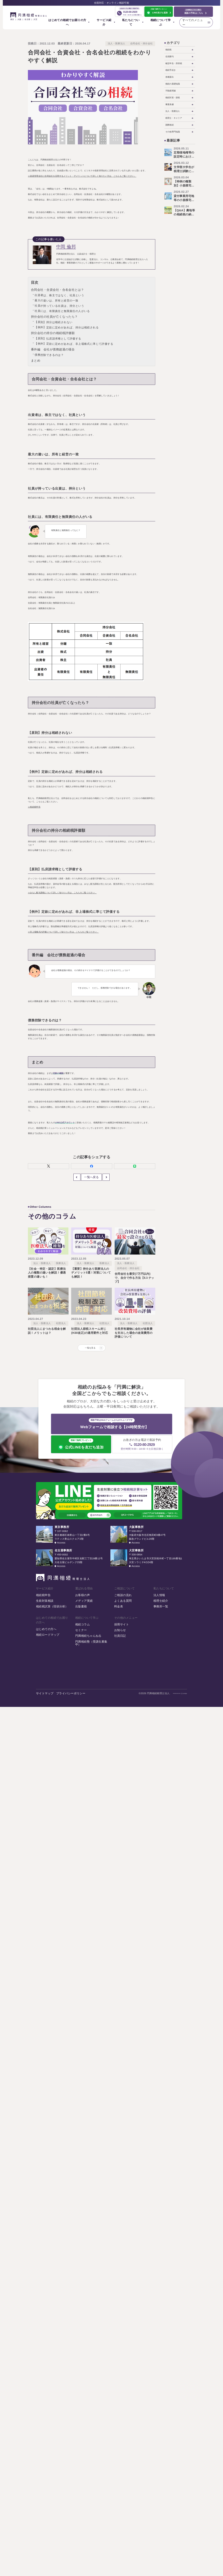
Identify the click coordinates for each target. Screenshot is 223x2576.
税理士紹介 (160, 1600)
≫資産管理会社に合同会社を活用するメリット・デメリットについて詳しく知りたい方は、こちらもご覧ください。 (82, 176)
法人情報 (159, 1595)
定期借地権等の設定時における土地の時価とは (184, 156)
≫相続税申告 (34, 807)
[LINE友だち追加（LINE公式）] (158, 11)
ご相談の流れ (123, 1595)
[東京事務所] (62, 1527)
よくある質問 (123, 1600)
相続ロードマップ (47, 1634)
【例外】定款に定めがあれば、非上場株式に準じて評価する (74, 343)
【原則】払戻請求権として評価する (58, 338)
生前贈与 (169, 56)
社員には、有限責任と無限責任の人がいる (62, 311)
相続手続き (170, 70)
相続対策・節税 (172, 97)
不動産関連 (170, 91)
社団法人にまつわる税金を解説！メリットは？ (47, 1330)
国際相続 (169, 125)
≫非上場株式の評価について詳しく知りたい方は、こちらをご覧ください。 (63, 932)
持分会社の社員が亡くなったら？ (54, 316)
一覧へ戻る (91, 1177)
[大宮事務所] (136, 1550)
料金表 (118, 1606)
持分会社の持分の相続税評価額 (53, 333)
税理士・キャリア (173, 118)
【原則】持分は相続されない (53, 322)
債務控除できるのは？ (49, 354)
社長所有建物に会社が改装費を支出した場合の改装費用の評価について (134, 1332)
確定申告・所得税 (173, 63)
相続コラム (82, 1624)
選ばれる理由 (84, 1588)
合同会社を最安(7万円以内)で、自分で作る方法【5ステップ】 (134, 1277)
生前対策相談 (45, 1600)
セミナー (81, 1630)
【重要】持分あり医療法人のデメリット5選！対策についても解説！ (91, 1272)
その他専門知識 (172, 132)
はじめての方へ (46, 1629)
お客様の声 (82, 1595)
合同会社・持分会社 (141, 43)
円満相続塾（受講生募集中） (91, 1643)
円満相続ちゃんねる (88, 1636)
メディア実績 (84, 1600)
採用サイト (121, 1624)
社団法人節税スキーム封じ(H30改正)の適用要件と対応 (89, 1330)
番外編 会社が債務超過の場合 (53, 349)
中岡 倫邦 (66, 246)
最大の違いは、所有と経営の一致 (56, 300)
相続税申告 (43, 1595)
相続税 (168, 50)
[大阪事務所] (136, 1527)
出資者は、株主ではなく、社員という (59, 295)
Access (60, 1542)
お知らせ (120, 1630)
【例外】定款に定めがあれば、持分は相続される (67, 327)
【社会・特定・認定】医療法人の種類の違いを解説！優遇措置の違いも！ (47, 1272)
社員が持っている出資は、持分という (59, 305)
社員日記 (120, 1636)
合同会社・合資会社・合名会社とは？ (57, 289)
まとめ (35, 360)
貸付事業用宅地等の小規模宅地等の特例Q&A (184, 200)
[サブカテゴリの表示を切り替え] (192, 50)
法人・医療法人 (116, 43)
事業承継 (169, 104)
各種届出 (169, 77)
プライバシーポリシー (70, 1693)
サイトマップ (45, 1693)
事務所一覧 (160, 1606)
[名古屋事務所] (63, 1550)
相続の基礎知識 (172, 84)
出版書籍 (81, 1606)
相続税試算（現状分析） (52, 1606)
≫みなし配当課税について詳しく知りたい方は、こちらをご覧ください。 (62, 893)
